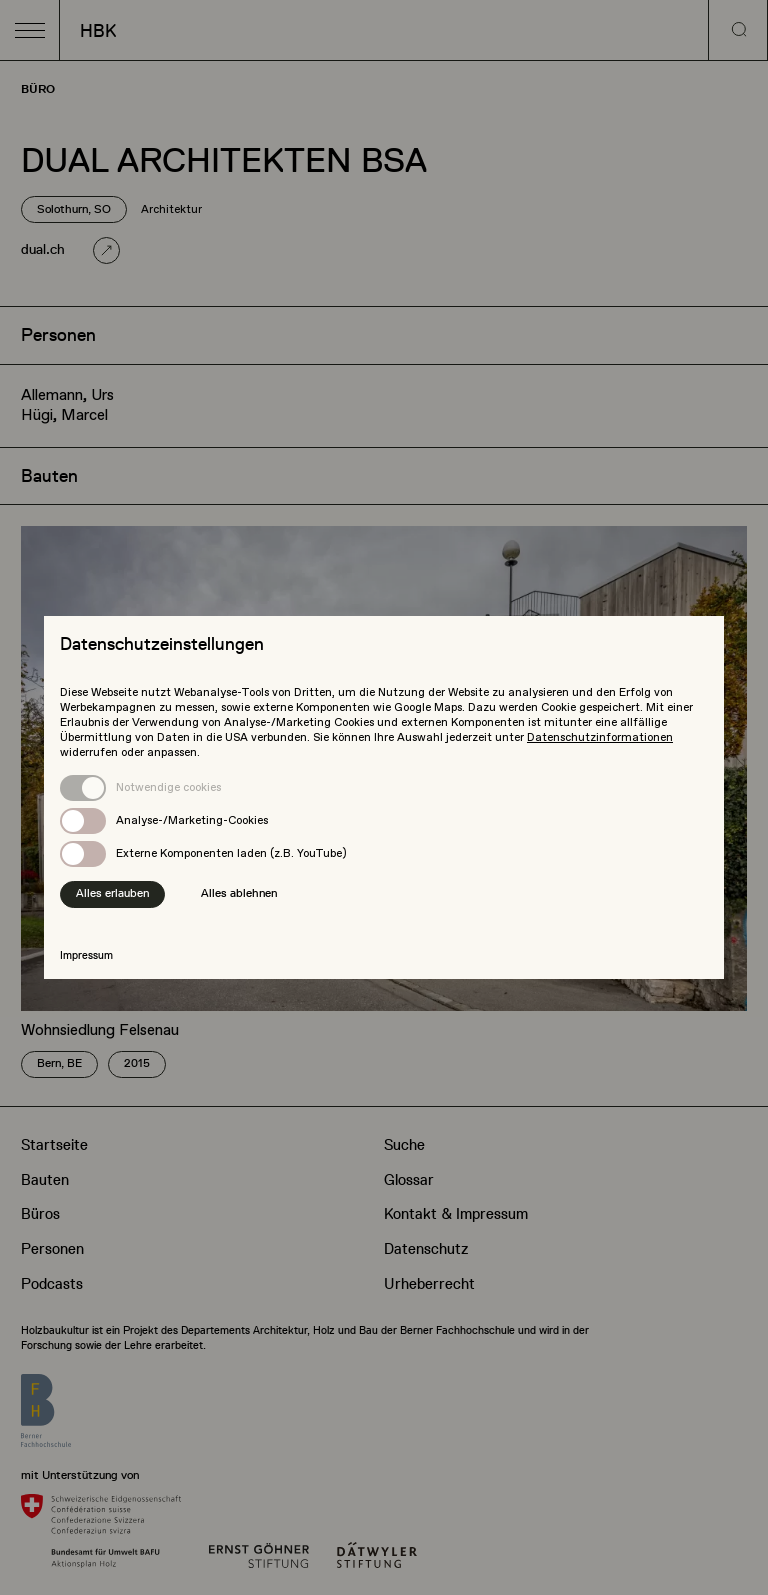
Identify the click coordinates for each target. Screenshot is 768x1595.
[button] (30, 30)
